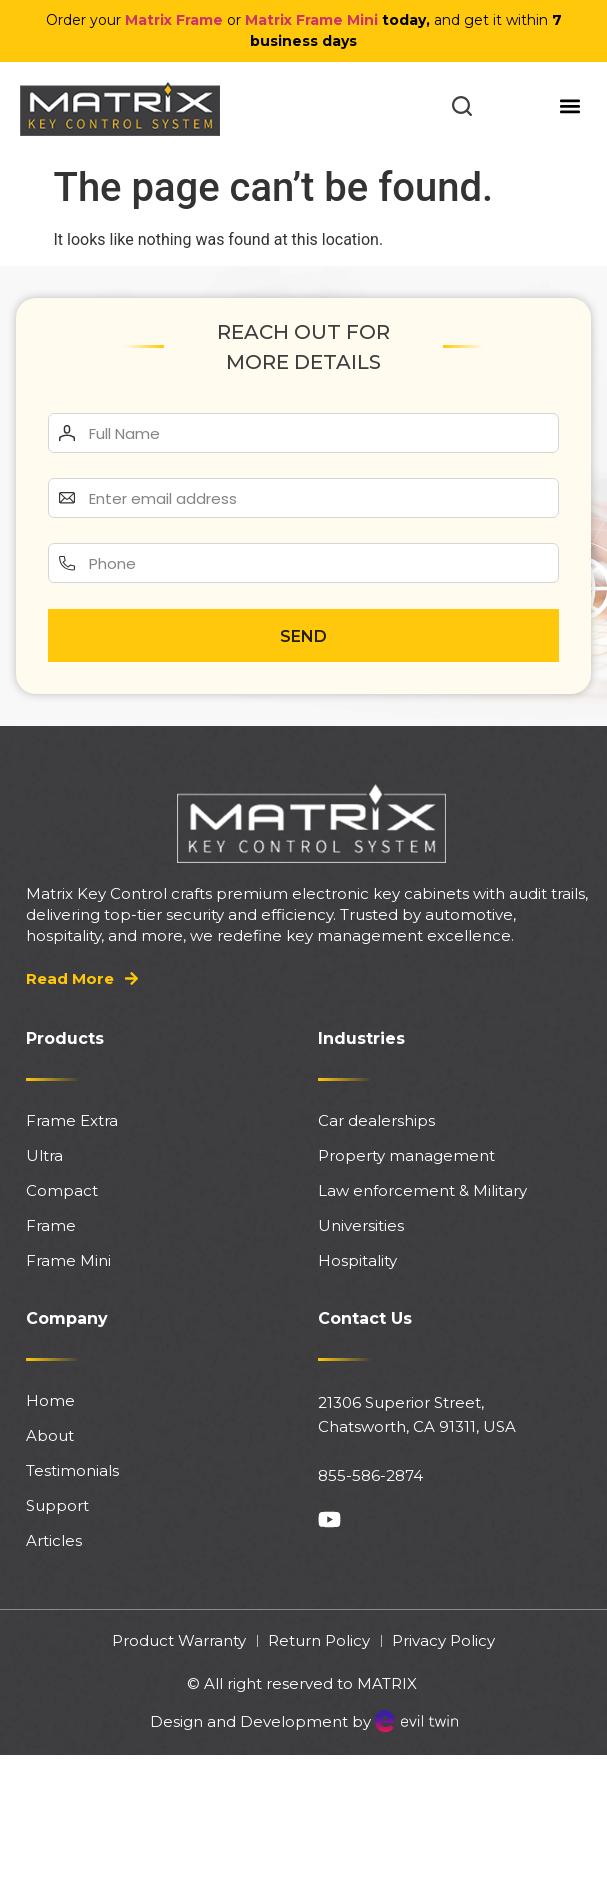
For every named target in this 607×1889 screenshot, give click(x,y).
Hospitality (357, 1260)
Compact (62, 1190)
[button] (570, 105)
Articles (54, 1540)
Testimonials (72, 1470)
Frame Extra (72, 1120)
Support (57, 1505)
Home (50, 1400)
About (50, 1435)
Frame (51, 1225)
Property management (406, 1155)
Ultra (44, 1155)
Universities (361, 1225)
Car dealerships (376, 1120)
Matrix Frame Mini (311, 20)
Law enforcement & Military (422, 1190)
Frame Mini (68, 1260)
